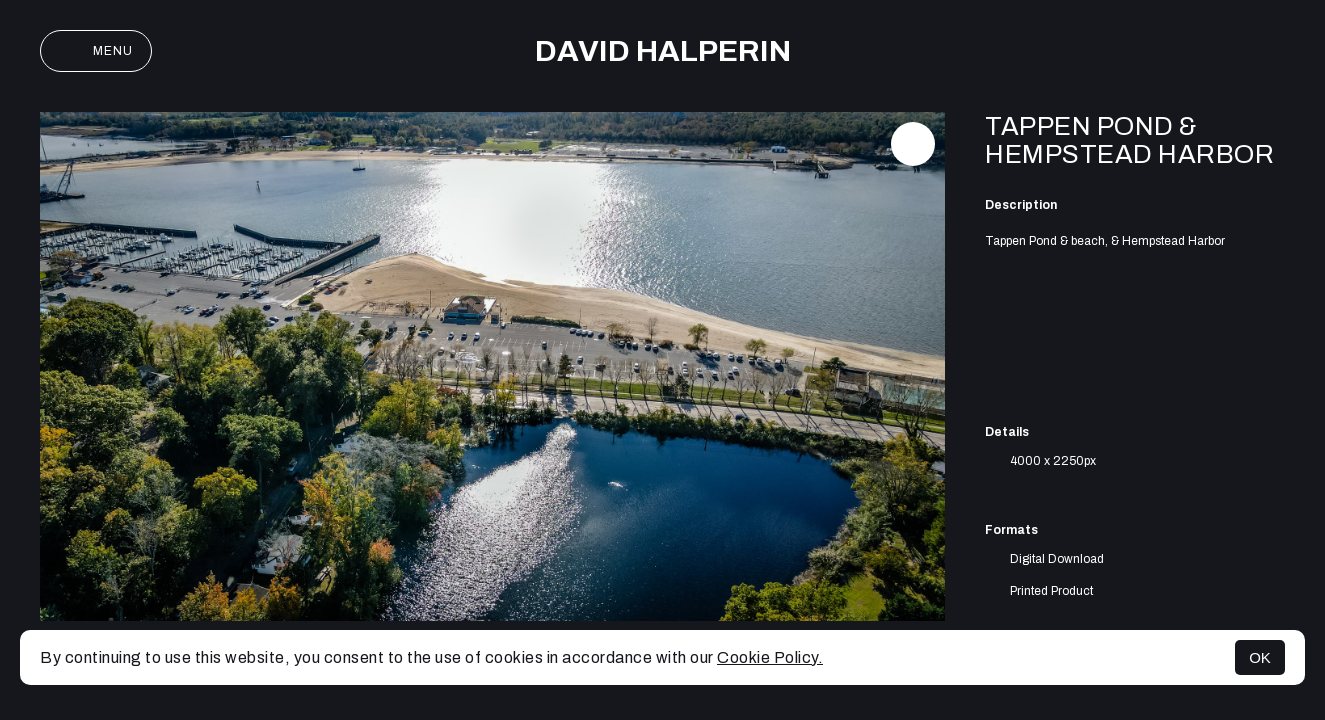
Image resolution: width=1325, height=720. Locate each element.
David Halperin (663, 51)
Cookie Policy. (770, 657)
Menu (96, 51)
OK (1260, 657)
